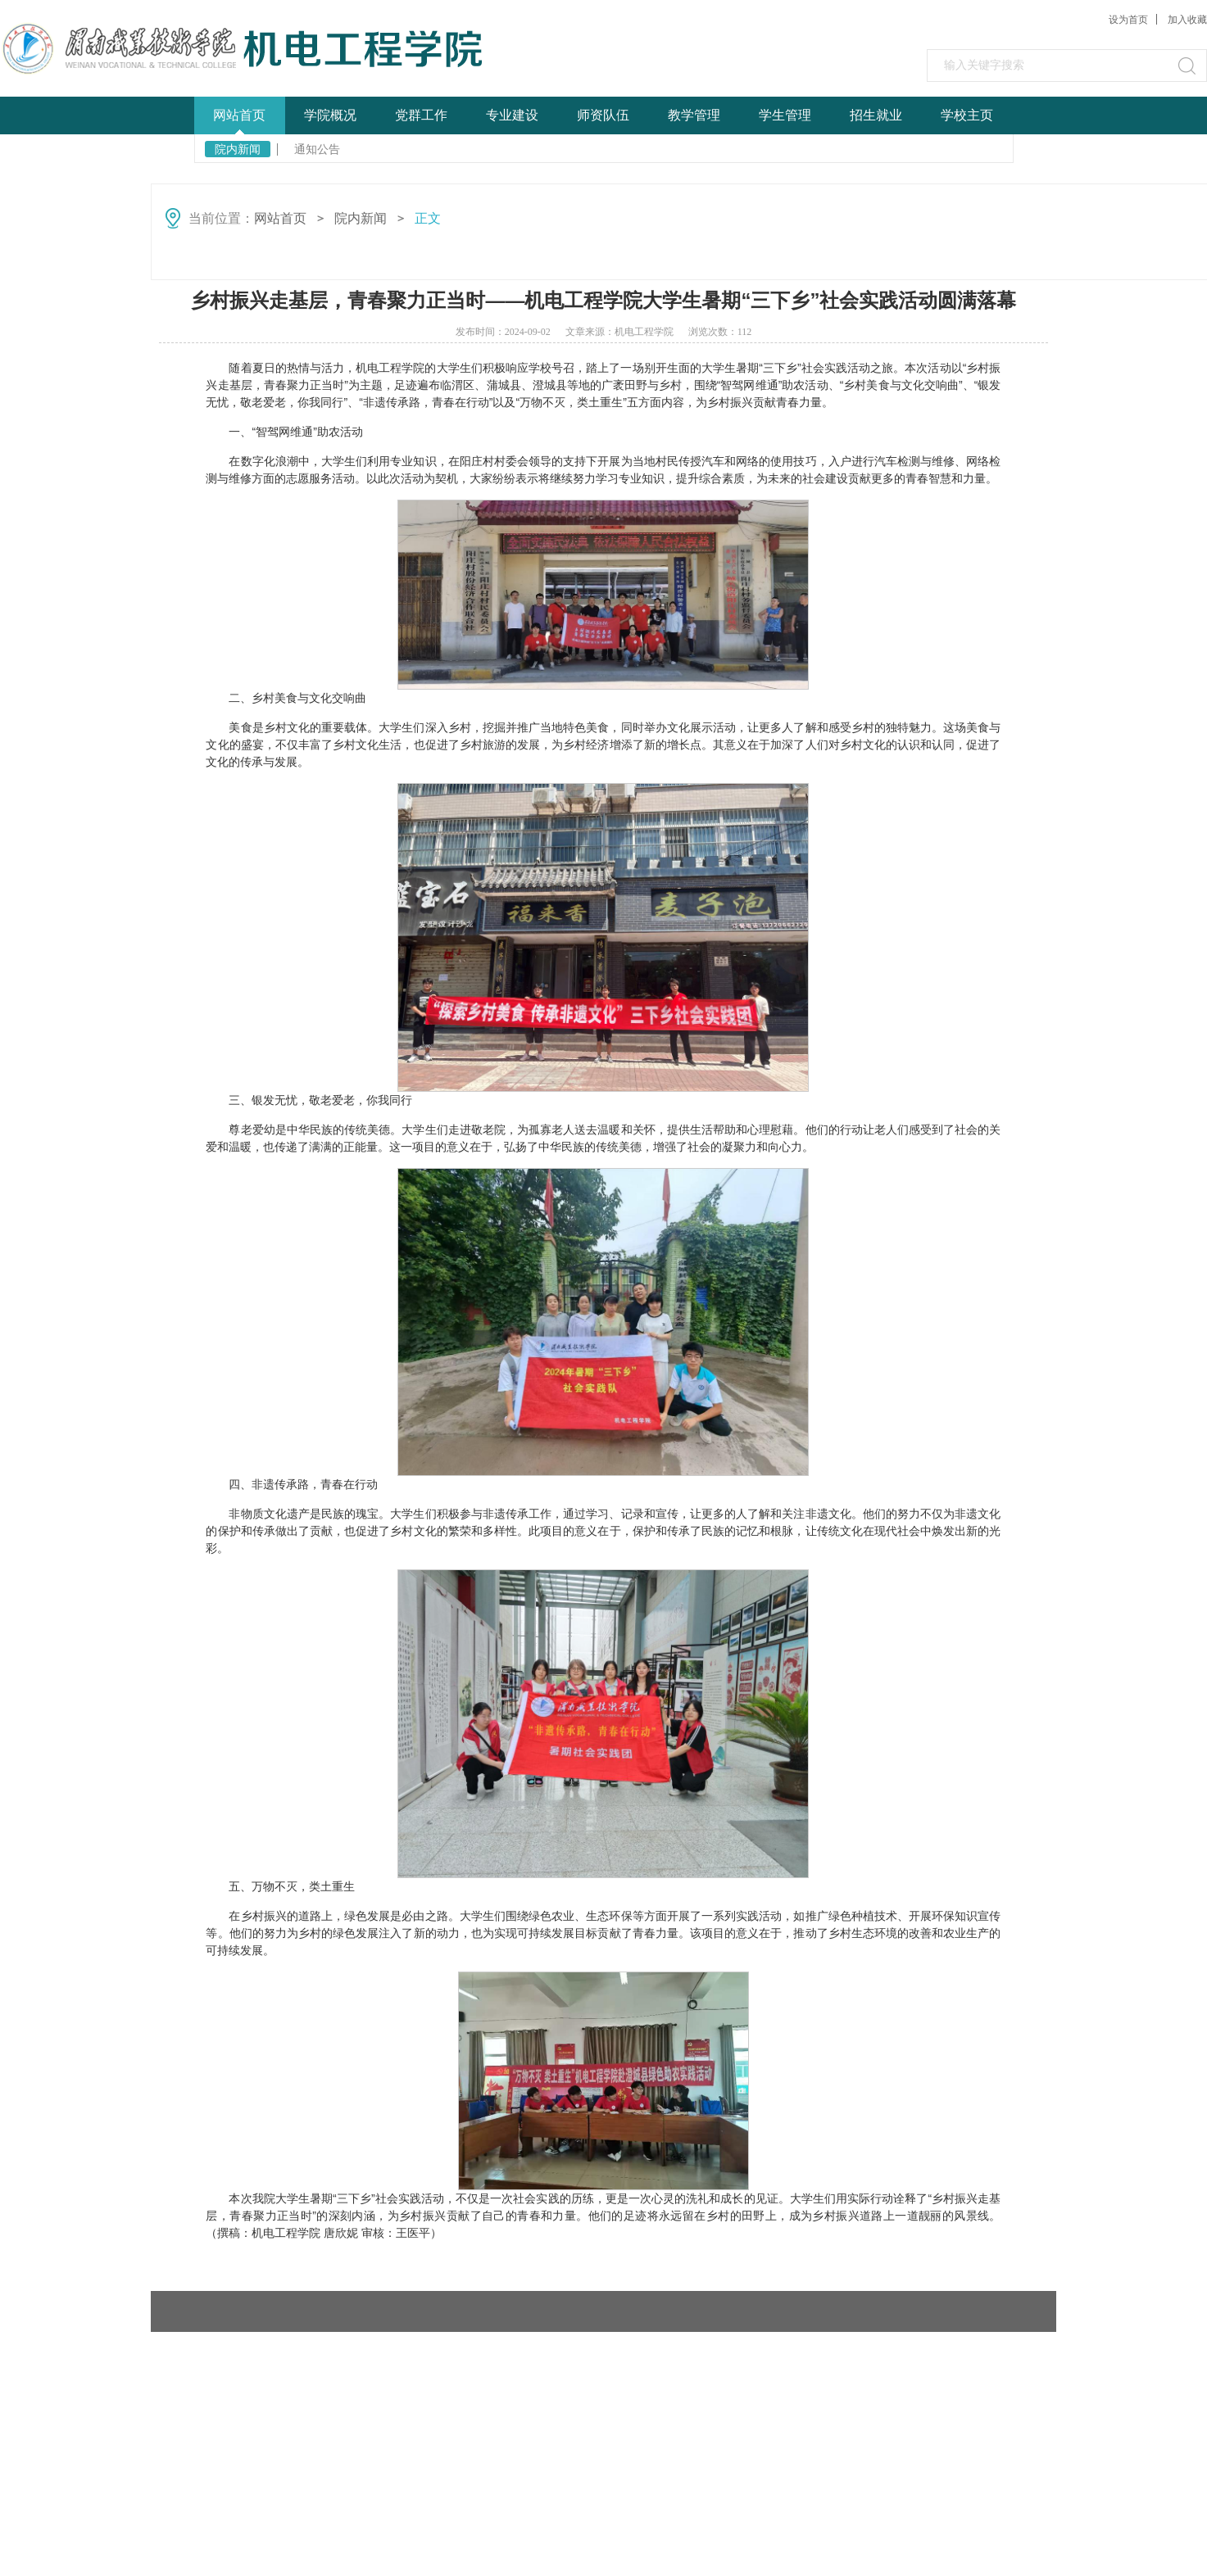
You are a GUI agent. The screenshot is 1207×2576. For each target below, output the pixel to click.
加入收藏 (1187, 19)
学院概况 (330, 115)
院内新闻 (238, 149)
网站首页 (239, 115)
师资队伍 (603, 115)
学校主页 (967, 115)
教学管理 (694, 115)
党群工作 (421, 115)
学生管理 (785, 115)
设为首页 (1128, 19)
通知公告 (317, 149)
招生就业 (876, 115)
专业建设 (512, 115)
